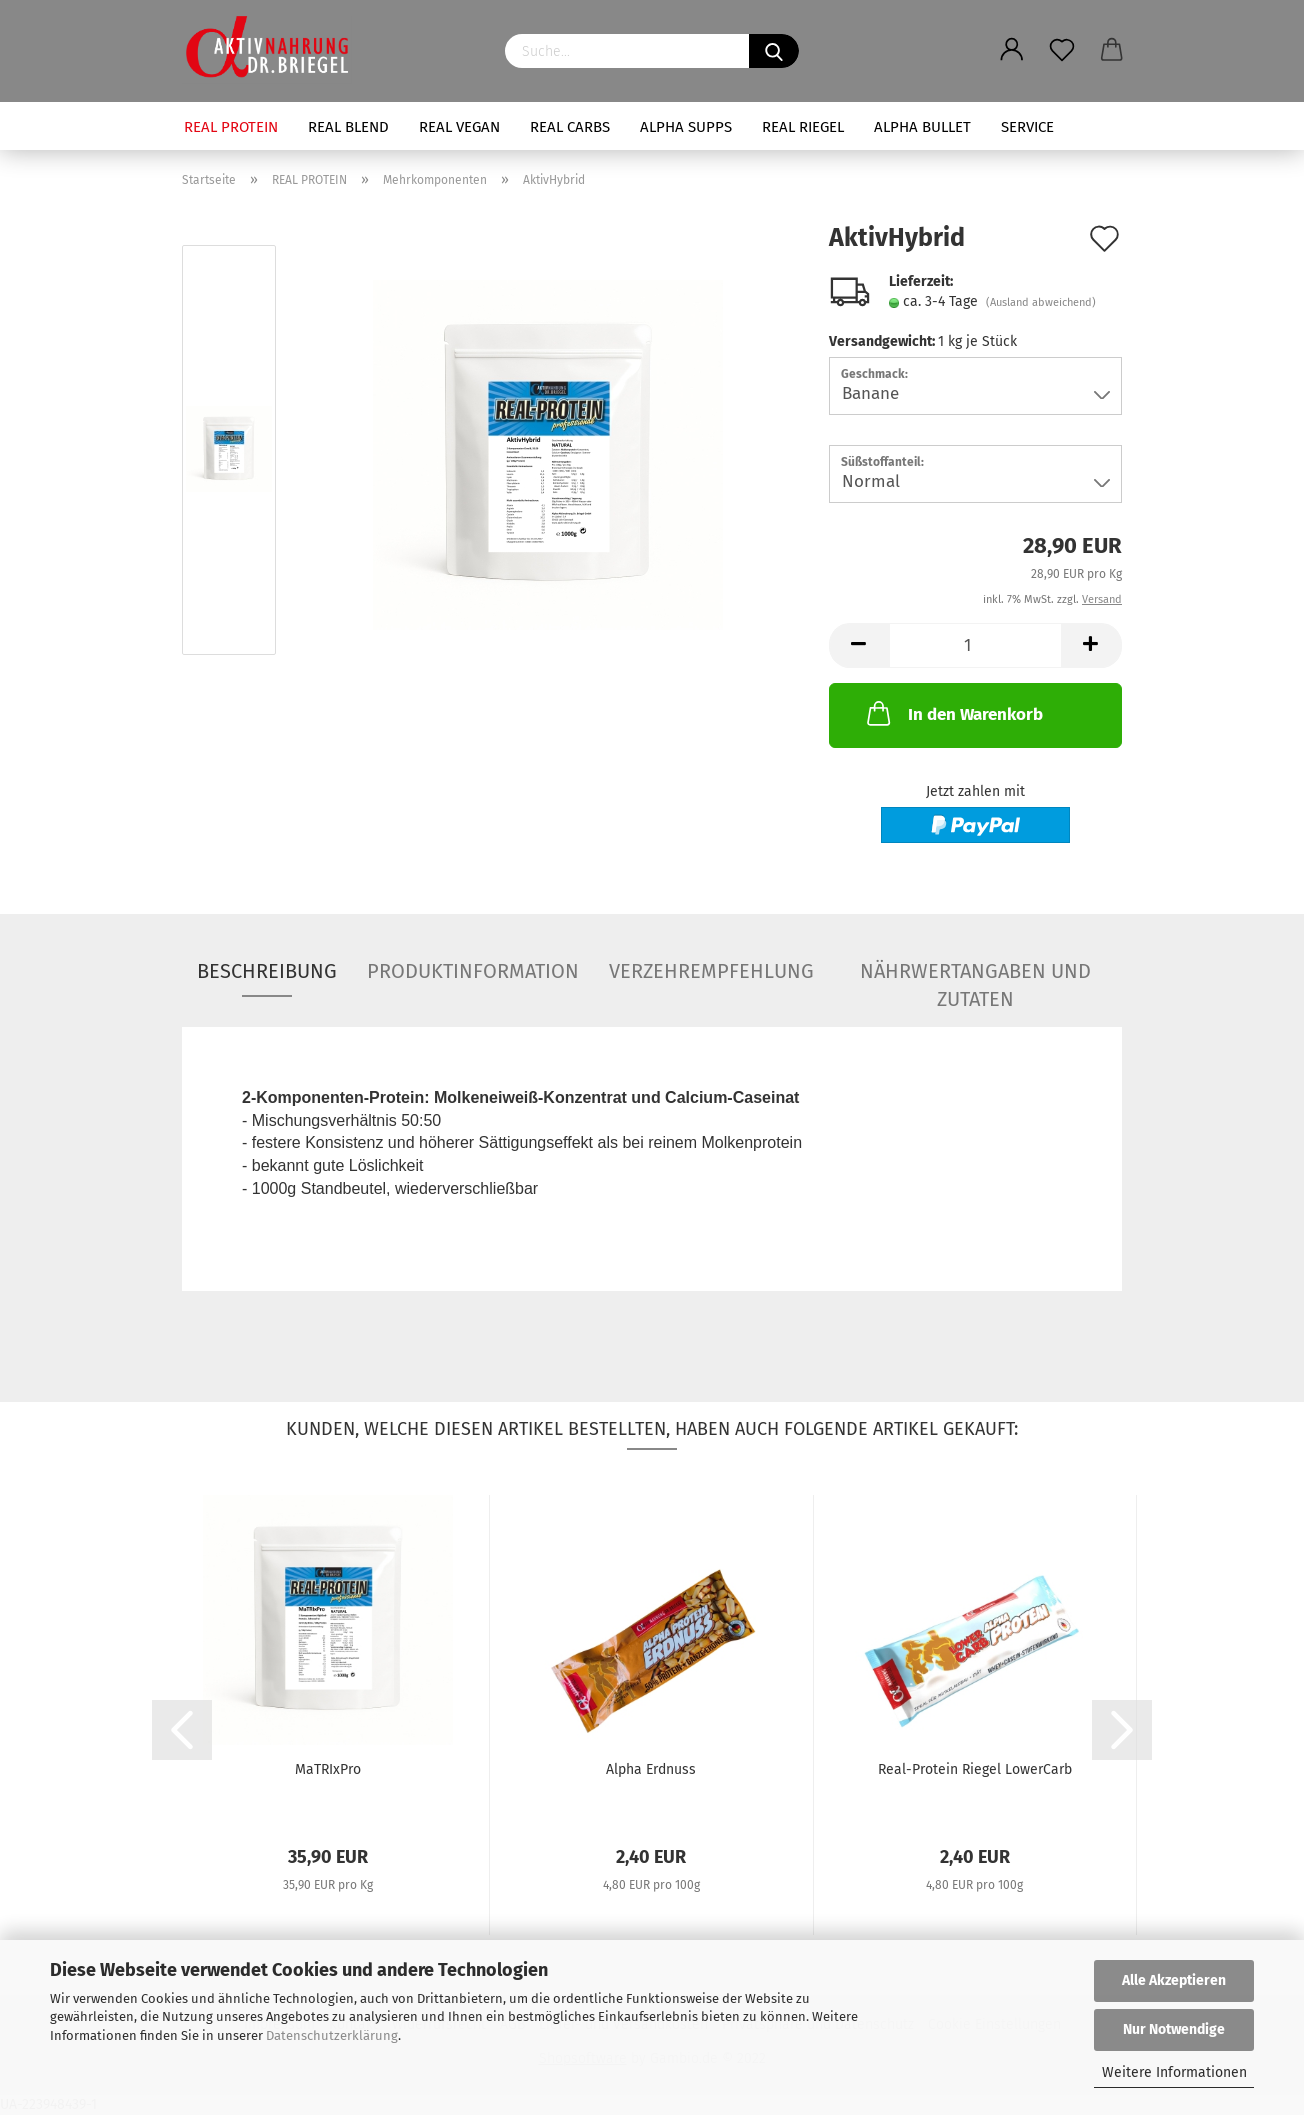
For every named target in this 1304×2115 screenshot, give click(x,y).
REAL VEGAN (459, 127)
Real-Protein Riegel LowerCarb (975, 1769)
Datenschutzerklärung (332, 2035)
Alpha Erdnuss (651, 1769)
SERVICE (1027, 127)
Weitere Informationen (1174, 2072)
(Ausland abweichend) (1041, 302)
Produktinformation (473, 971)
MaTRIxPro (328, 1769)
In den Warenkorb (953, 713)
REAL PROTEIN (231, 127)
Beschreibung (267, 971)
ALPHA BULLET (922, 127)
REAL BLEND (348, 127)
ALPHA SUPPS (686, 127)
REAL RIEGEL (803, 127)
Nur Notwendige (1174, 2029)
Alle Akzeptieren (1174, 1980)
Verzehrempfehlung (711, 971)
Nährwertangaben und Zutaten (975, 978)
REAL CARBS (570, 127)
